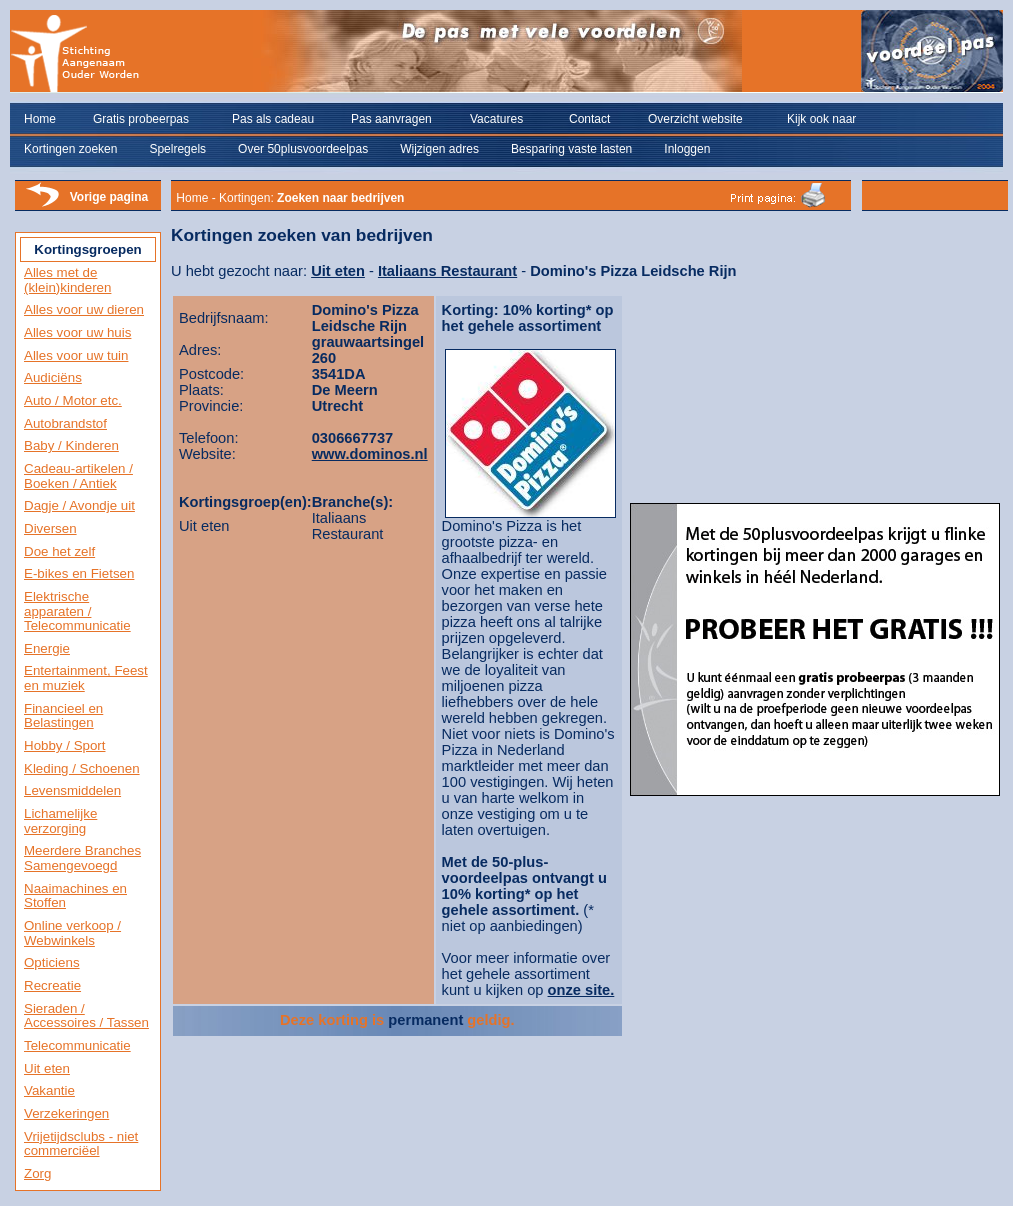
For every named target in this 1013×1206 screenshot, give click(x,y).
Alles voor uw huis (77, 332)
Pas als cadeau (273, 119)
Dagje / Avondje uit (79, 505)
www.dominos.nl (370, 454)
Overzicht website (695, 119)
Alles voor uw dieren (84, 309)
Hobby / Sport (65, 745)
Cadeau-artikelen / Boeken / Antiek (78, 476)
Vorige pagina (109, 197)
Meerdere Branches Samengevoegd (82, 858)
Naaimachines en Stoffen (75, 896)
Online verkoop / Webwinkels (72, 933)
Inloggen (687, 149)
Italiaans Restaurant (447, 271)
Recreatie (52, 985)
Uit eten (47, 1068)
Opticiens (52, 962)
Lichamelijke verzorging (60, 821)
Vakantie (49, 1090)
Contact (589, 119)
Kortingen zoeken (70, 149)
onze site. (581, 990)
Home (40, 119)
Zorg (37, 1173)
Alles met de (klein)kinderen (67, 280)
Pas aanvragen (391, 119)
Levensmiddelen (72, 790)
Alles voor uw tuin (76, 355)
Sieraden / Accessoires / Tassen (86, 1016)
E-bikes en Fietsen (79, 573)
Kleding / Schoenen (82, 768)
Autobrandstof (65, 423)
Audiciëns (53, 377)
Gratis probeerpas (141, 119)
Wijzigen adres (439, 149)
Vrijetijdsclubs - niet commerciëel (81, 1144)
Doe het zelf (59, 551)
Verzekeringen (66, 1113)
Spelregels (177, 149)
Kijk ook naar (821, 119)
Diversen (50, 528)
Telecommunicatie (77, 1045)
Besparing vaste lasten (571, 149)
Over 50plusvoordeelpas (303, 149)
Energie (47, 648)
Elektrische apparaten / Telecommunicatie (77, 611)
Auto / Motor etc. (73, 400)
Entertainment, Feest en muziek (86, 678)
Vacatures (496, 119)
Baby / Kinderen (71, 445)
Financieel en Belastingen (63, 716)
